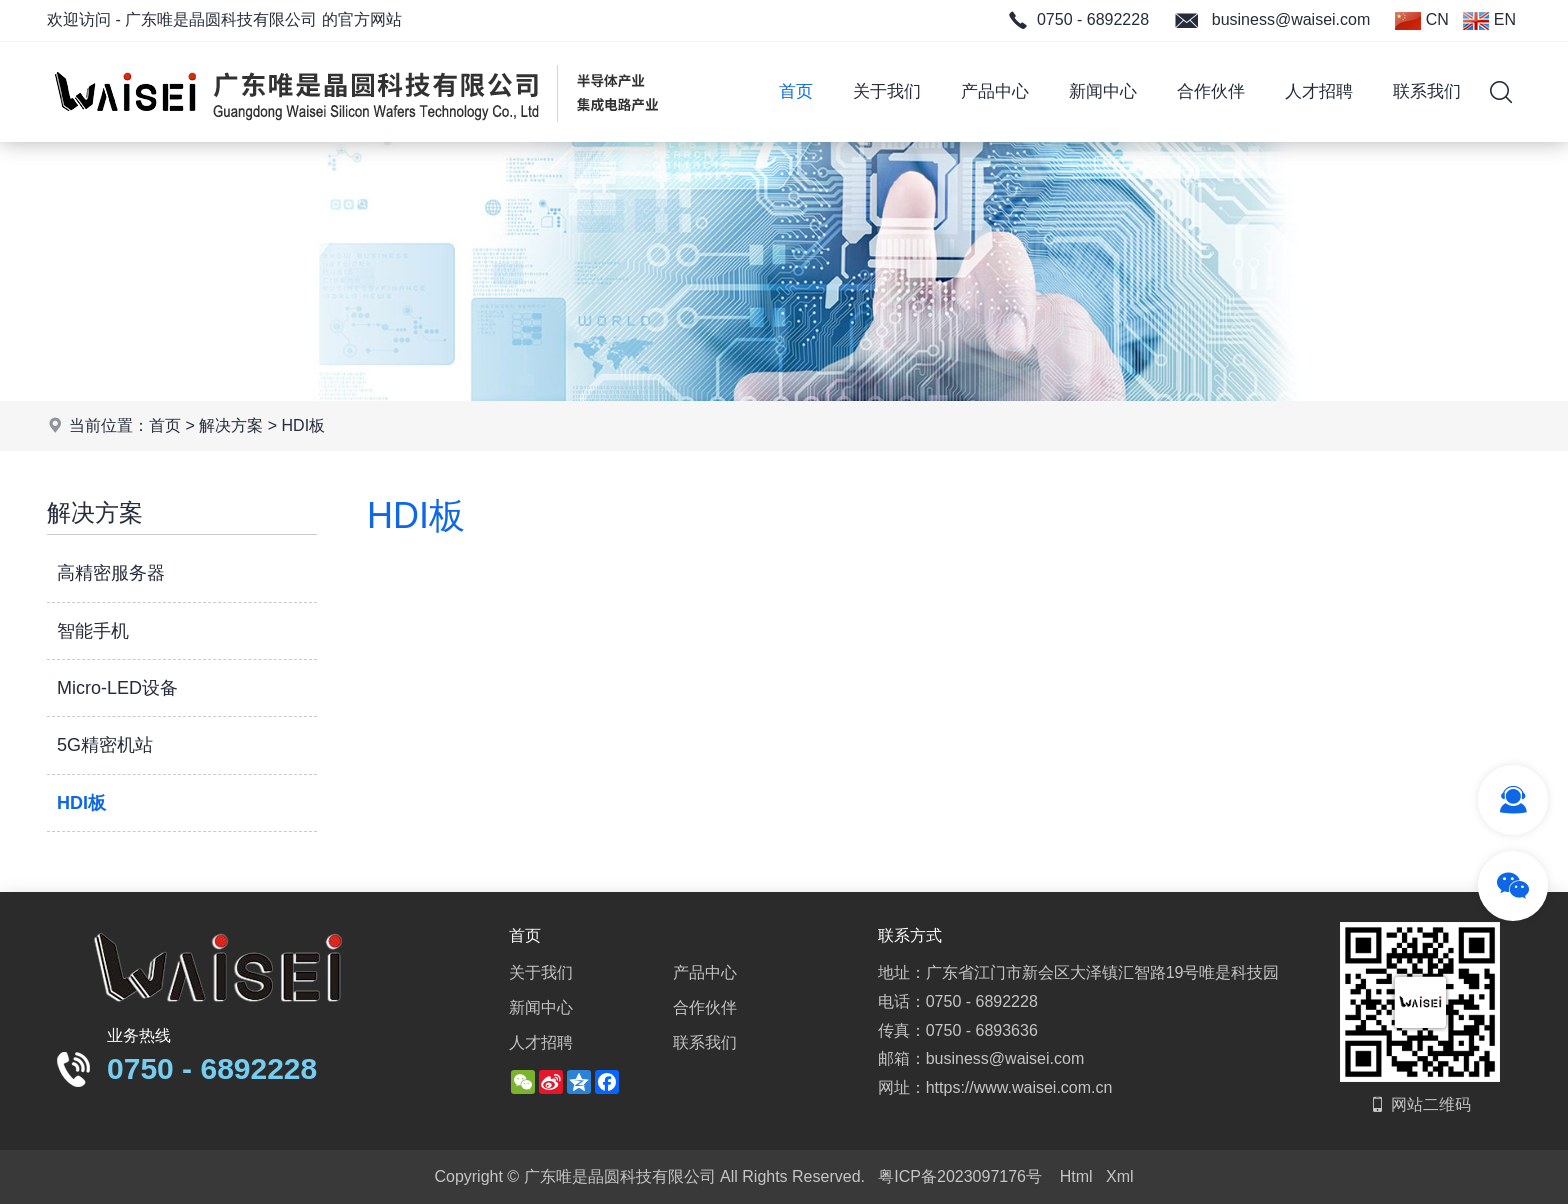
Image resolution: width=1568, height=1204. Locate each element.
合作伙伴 (1211, 91)
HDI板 (304, 425)
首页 (796, 91)
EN (1489, 20)
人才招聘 (1319, 91)
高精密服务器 (111, 573)
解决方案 (231, 425)
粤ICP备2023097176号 (960, 1176)
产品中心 (995, 91)
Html (1076, 1176)
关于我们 (887, 91)
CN (1422, 20)
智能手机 (93, 631)
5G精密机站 (105, 745)
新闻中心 (1103, 91)
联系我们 (1427, 91)
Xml (1120, 1176)
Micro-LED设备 (117, 688)
